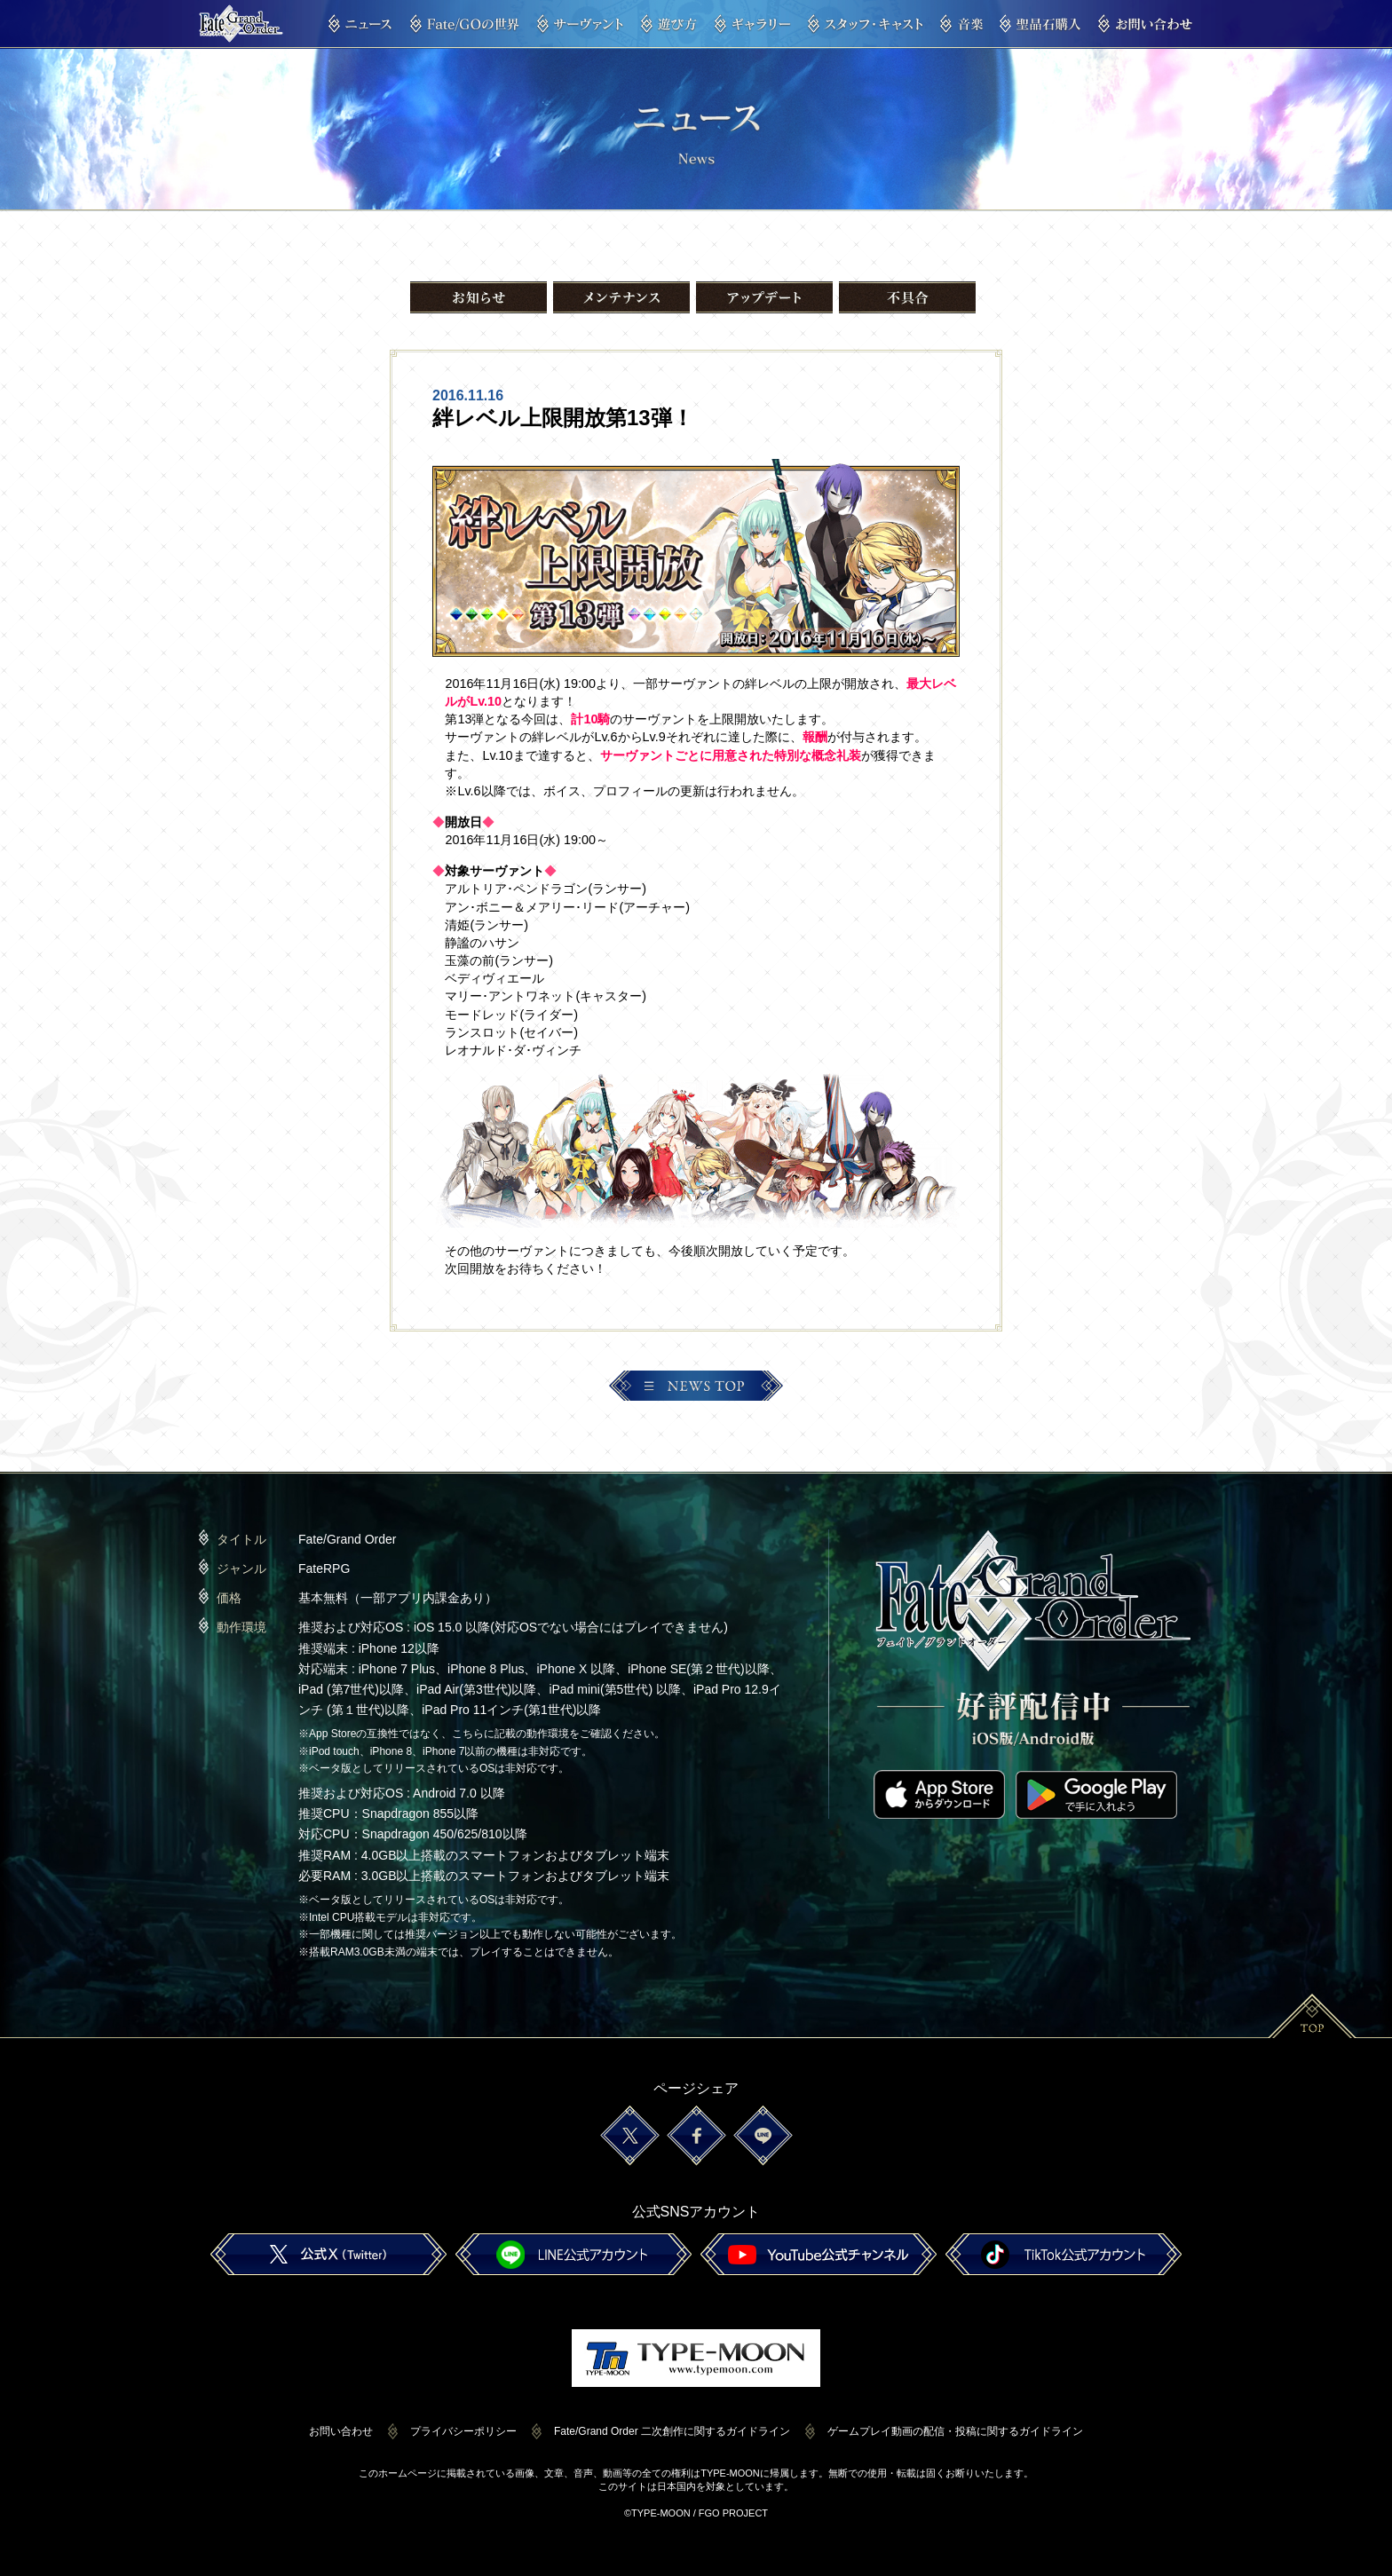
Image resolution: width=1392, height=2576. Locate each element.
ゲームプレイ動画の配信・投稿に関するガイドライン (955, 2431)
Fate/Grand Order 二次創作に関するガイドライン (672, 2431)
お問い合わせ (341, 2431)
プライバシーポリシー (463, 2431)
